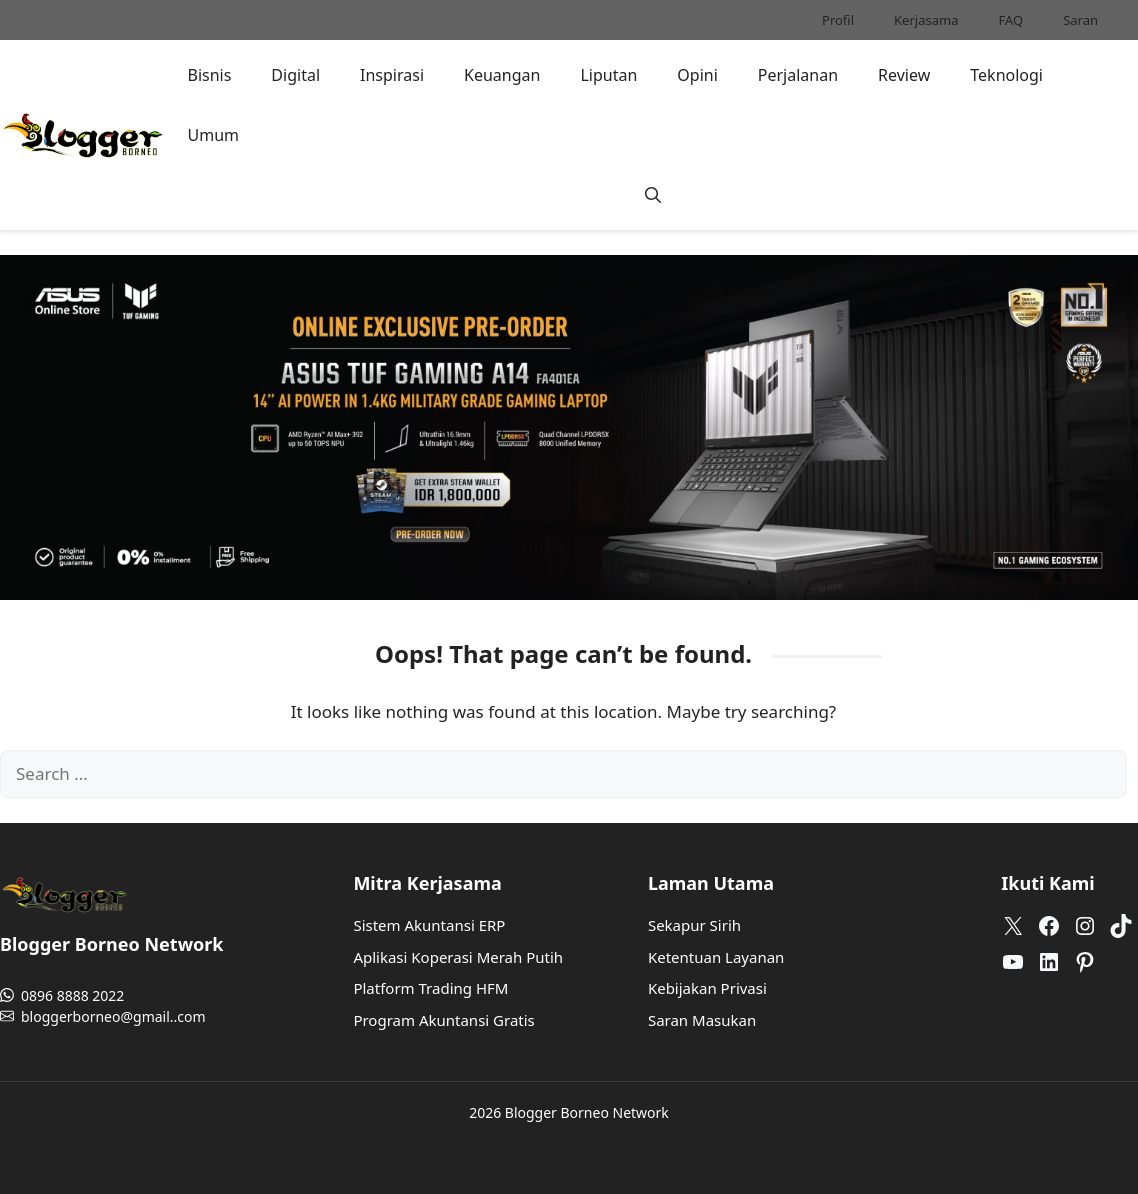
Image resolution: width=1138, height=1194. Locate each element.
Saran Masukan (702, 1020)
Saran (1080, 20)
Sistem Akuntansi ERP (429, 925)
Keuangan (502, 75)
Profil (838, 20)
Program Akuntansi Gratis (443, 1020)
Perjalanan (798, 75)
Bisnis (209, 75)
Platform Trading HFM (430, 988)
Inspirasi (392, 75)
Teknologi (1006, 75)
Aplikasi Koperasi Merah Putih (458, 957)
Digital (295, 75)
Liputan (608, 75)
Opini (697, 75)
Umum (213, 135)
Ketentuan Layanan (716, 957)
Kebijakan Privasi (707, 988)
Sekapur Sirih (694, 925)
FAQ (1010, 20)
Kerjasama (926, 20)
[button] (653, 195)
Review (904, 75)
